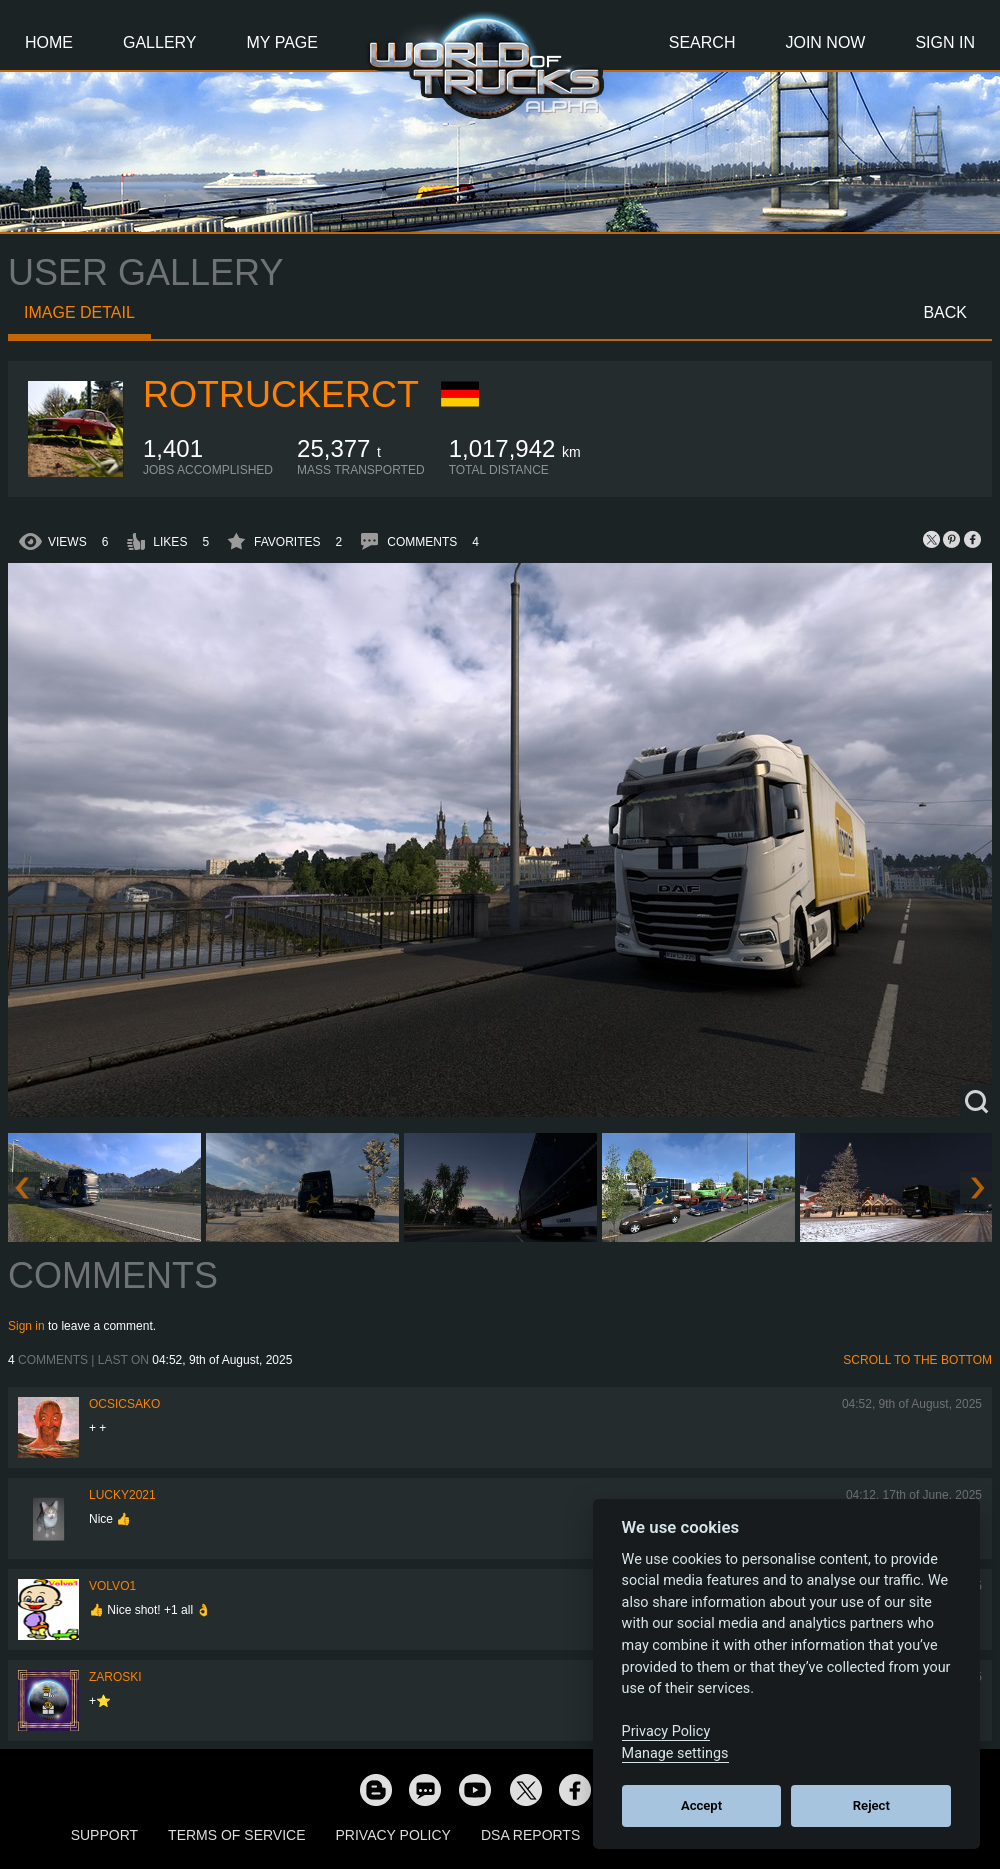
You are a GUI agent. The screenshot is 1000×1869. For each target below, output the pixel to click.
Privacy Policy (393, 1835)
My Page (282, 42)
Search (702, 42)
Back (945, 312)
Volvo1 (112, 1586)
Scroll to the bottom (917, 1360)
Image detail (79, 312)
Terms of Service (236, 1835)
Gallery (160, 42)
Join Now (825, 42)
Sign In (945, 42)
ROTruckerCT (281, 394)
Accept (701, 1805)
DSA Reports (530, 1835)
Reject (871, 1805)
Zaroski (115, 1677)
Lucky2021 (122, 1495)
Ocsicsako (124, 1404)
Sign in (26, 1326)
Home (49, 42)
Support (104, 1835)
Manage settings (675, 1753)
